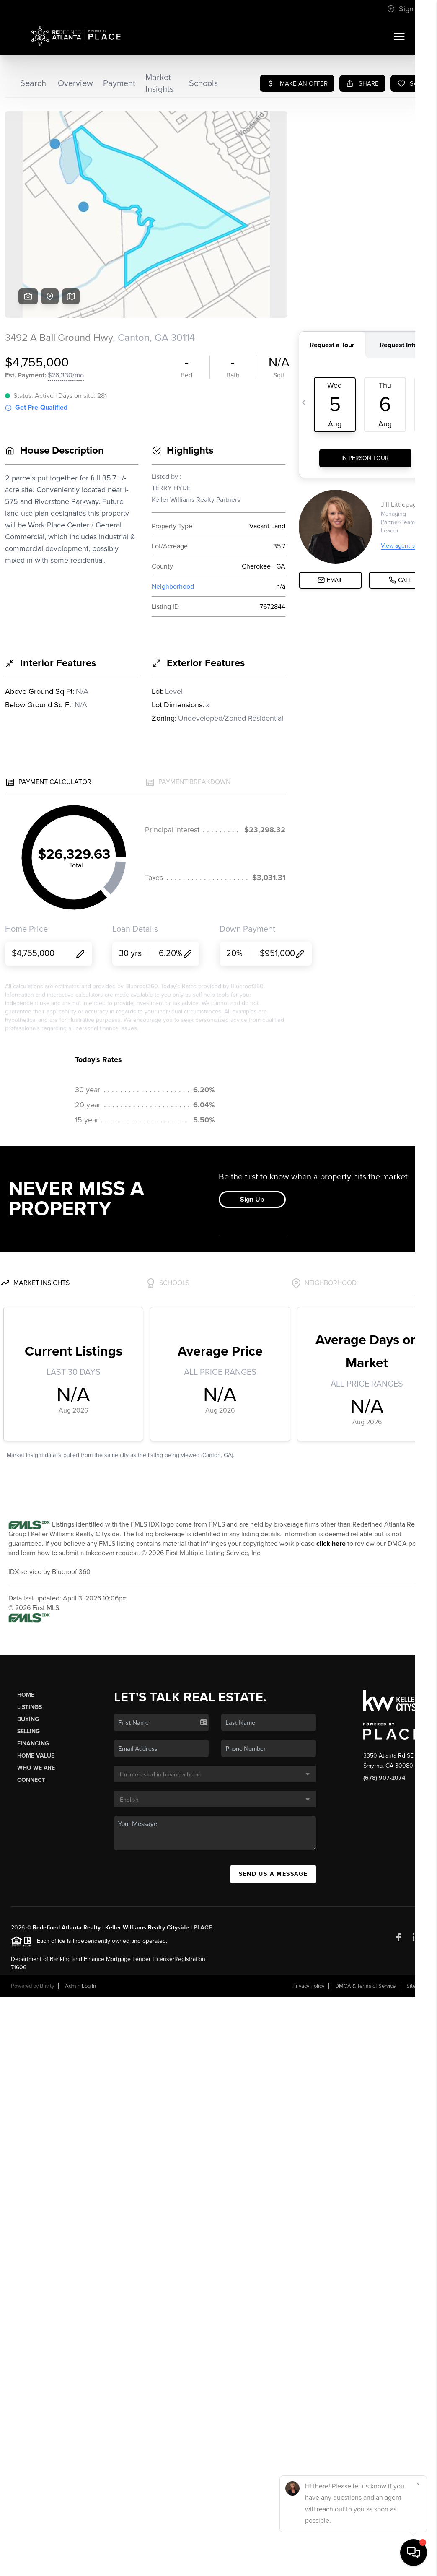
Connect (31, 1780)
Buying (28, 1719)
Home (25, 1694)
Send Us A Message (273, 1873)
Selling (28, 1731)
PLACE (203, 1927)
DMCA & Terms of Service (365, 1986)
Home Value (35, 1755)
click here (331, 1544)
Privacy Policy (308, 1986)
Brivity (47, 1986)
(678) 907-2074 (384, 1777)
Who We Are (36, 1767)
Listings (29, 1707)
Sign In (404, 9)
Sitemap (416, 1986)
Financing (33, 1743)
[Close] (418, 2484)
